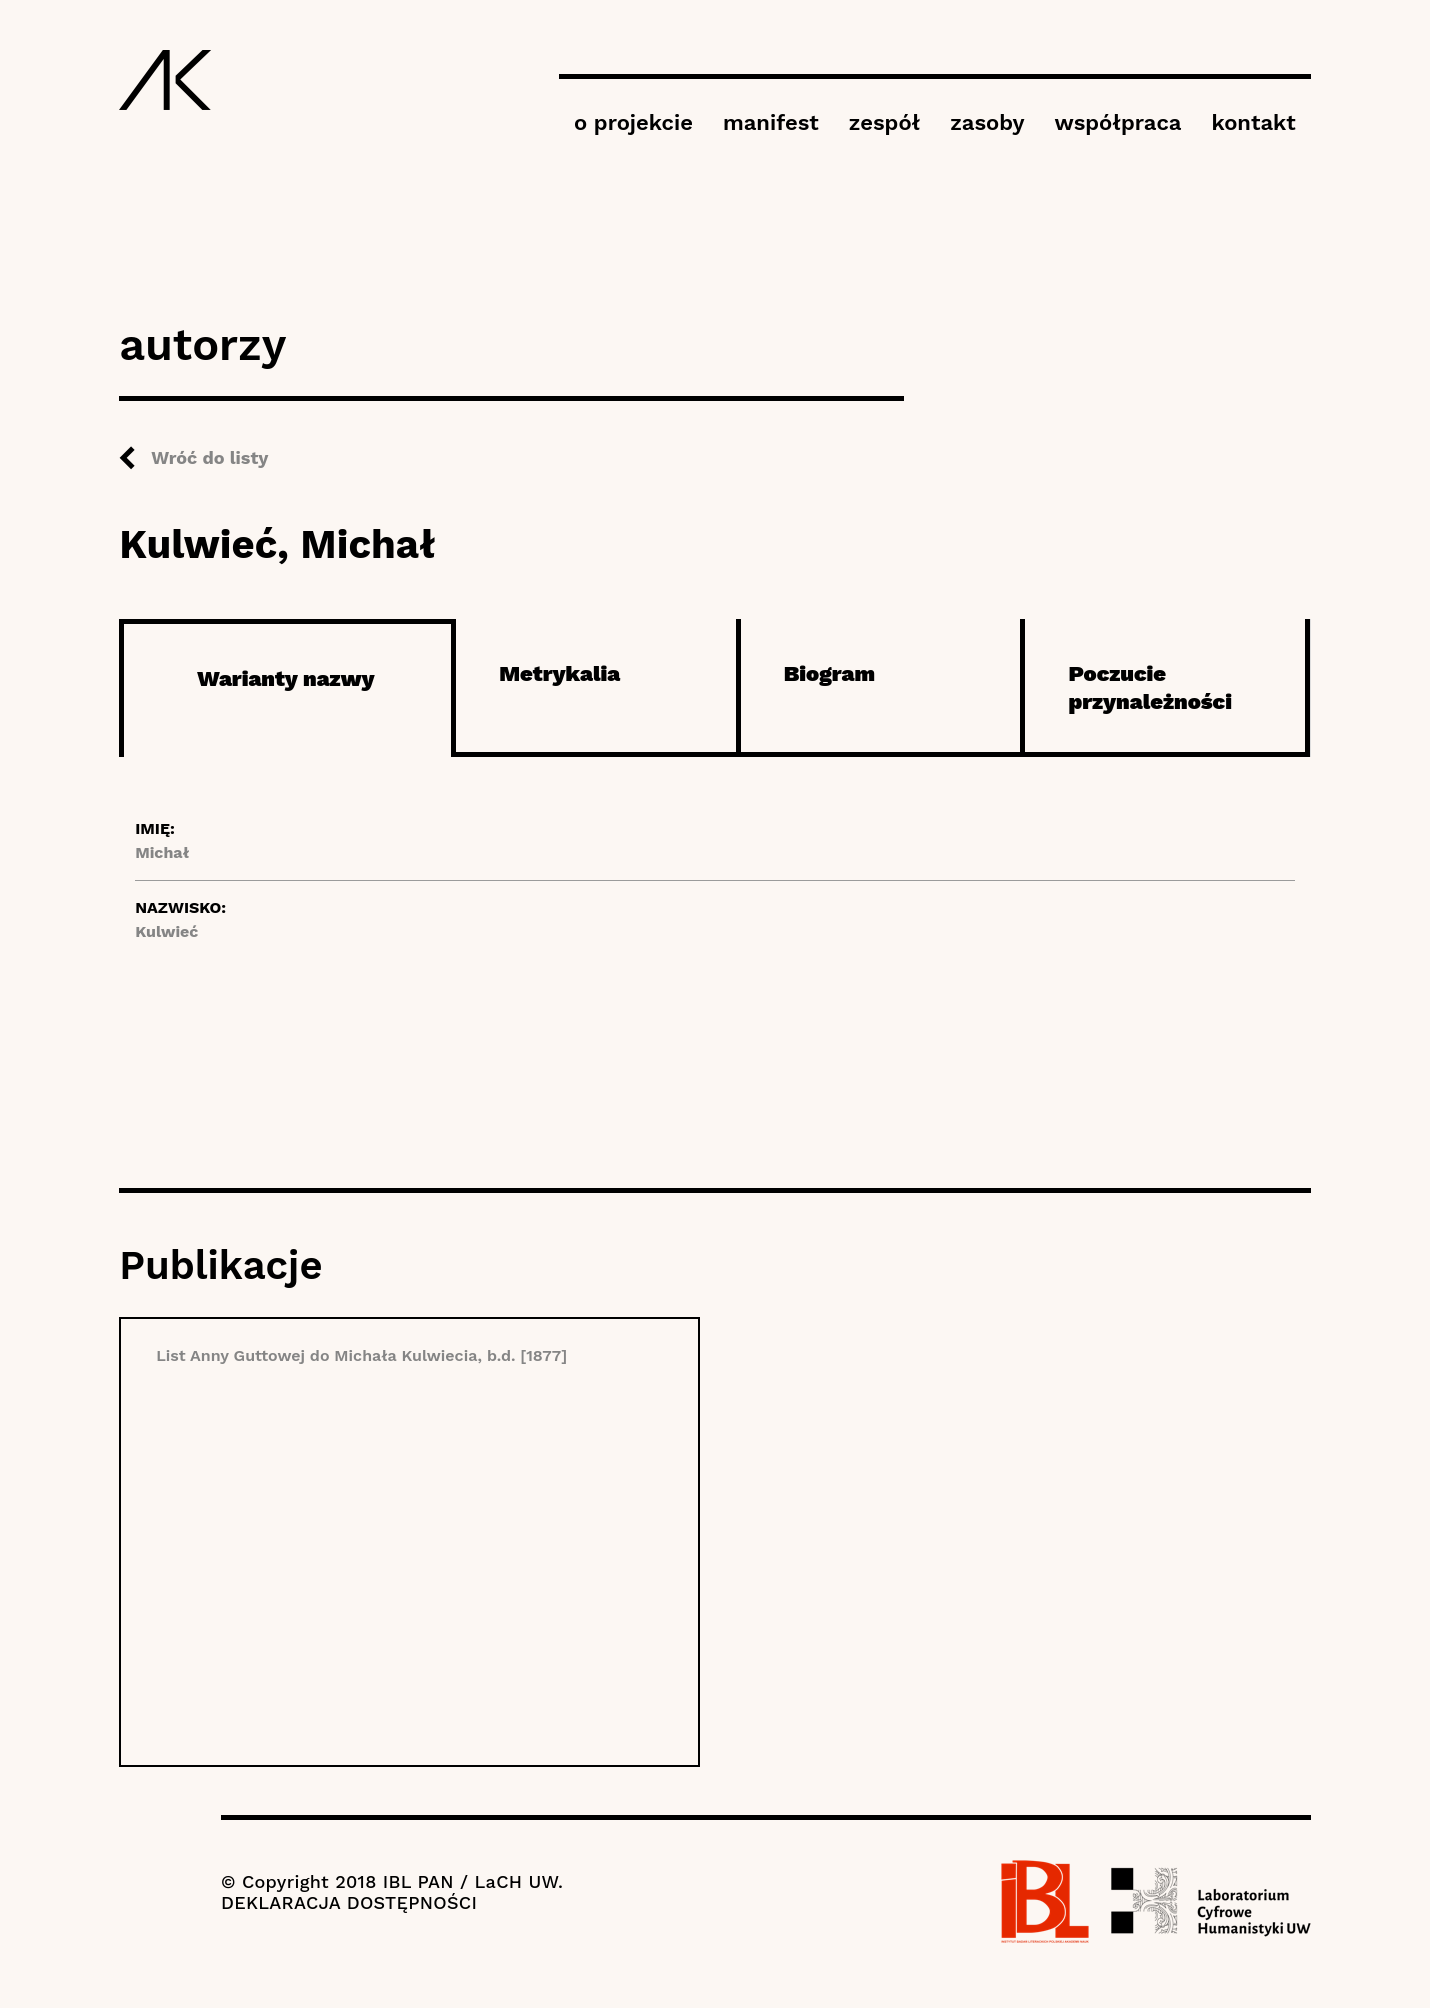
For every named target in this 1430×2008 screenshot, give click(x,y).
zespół (884, 122)
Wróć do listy (209, 457)
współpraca (1118, 122)
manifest (771, 122)
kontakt (1253, 122)
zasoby (987, 122)
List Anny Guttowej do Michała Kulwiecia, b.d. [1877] (361, 1355)
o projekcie (633, 122)
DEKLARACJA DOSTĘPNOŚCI (349, 1902)
